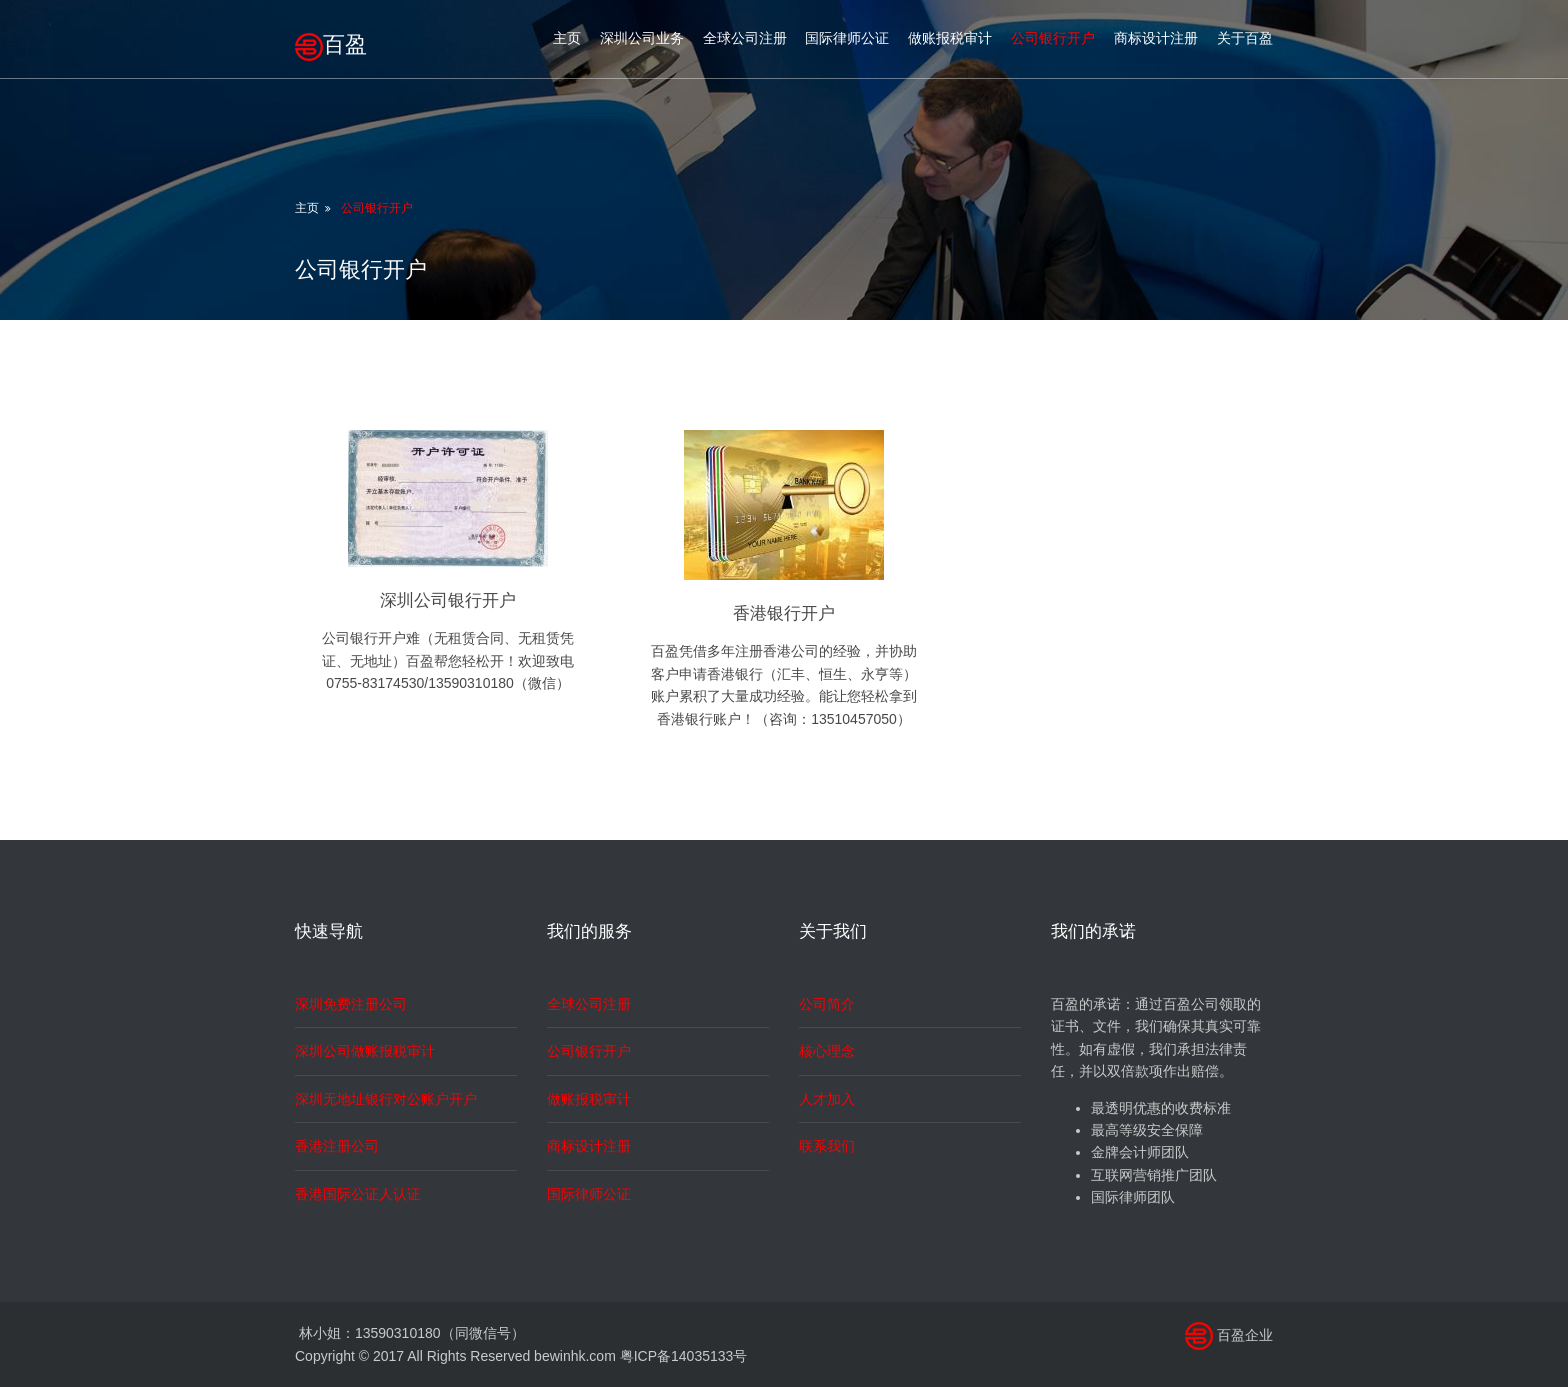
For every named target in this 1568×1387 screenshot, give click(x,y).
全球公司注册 (745, 38)
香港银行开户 (784, 613)
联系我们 (827, 1146)
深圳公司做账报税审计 (365, 1051)
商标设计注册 (1156, 38)
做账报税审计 (950, 38)
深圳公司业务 (642, 38)
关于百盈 (1245, 38)
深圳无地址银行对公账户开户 (386, 1099)
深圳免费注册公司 (351, 1004)
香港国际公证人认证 (358, 1194)
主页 (567, 38)
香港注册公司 (337, 1146)
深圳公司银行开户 (448, 600)
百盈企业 (1245, 1335)
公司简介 (827, 1004)
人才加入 (827, 1099)
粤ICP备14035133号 (684, 1356)
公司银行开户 (1053, 38)
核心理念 (827, 1051)
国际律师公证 (847, 38)
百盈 (331, 44)
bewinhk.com (575, 1356)
